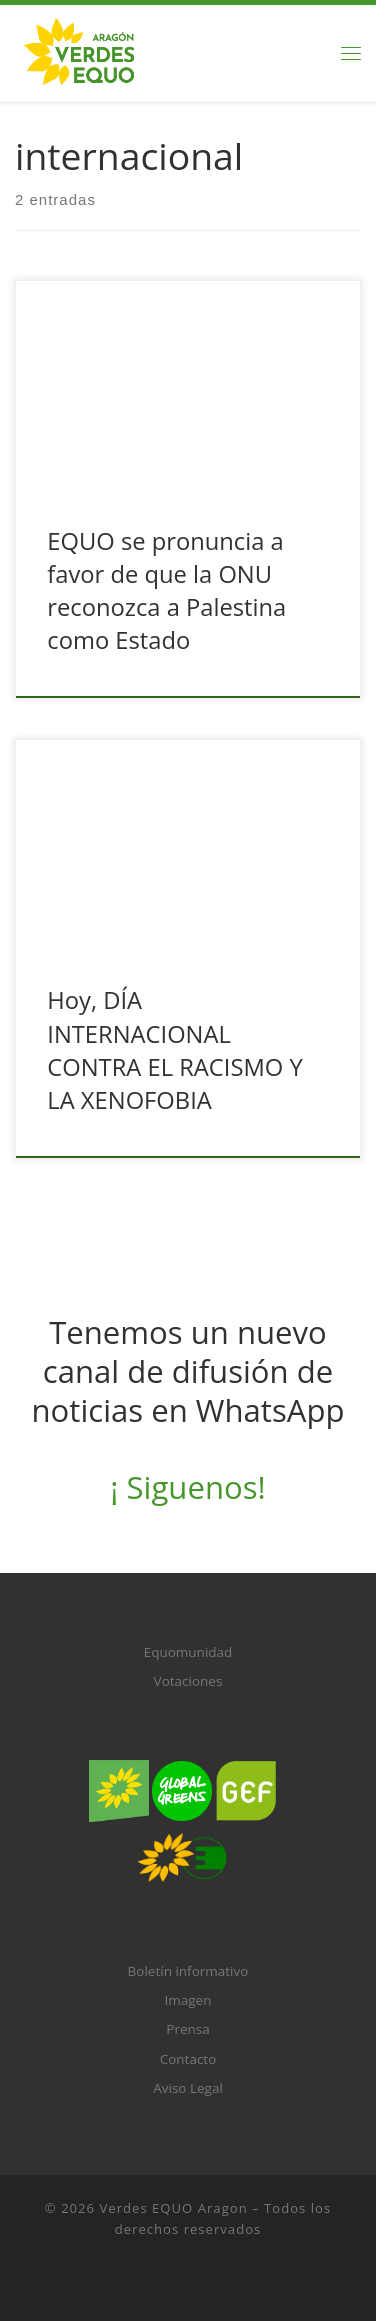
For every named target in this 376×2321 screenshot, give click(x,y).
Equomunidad (188, 1652)
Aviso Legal (188, 2088)
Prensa (187, 2029)
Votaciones (188, 1681)
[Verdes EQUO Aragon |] (79, 50)
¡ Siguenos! (187, 1487)
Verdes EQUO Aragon (174, 2208)
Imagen (188, 2000)
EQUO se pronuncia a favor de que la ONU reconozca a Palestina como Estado (166, 591)
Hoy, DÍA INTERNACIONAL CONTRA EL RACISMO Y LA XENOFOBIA (174, 1050)
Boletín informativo (188, 1971)
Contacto (188, 2059)
